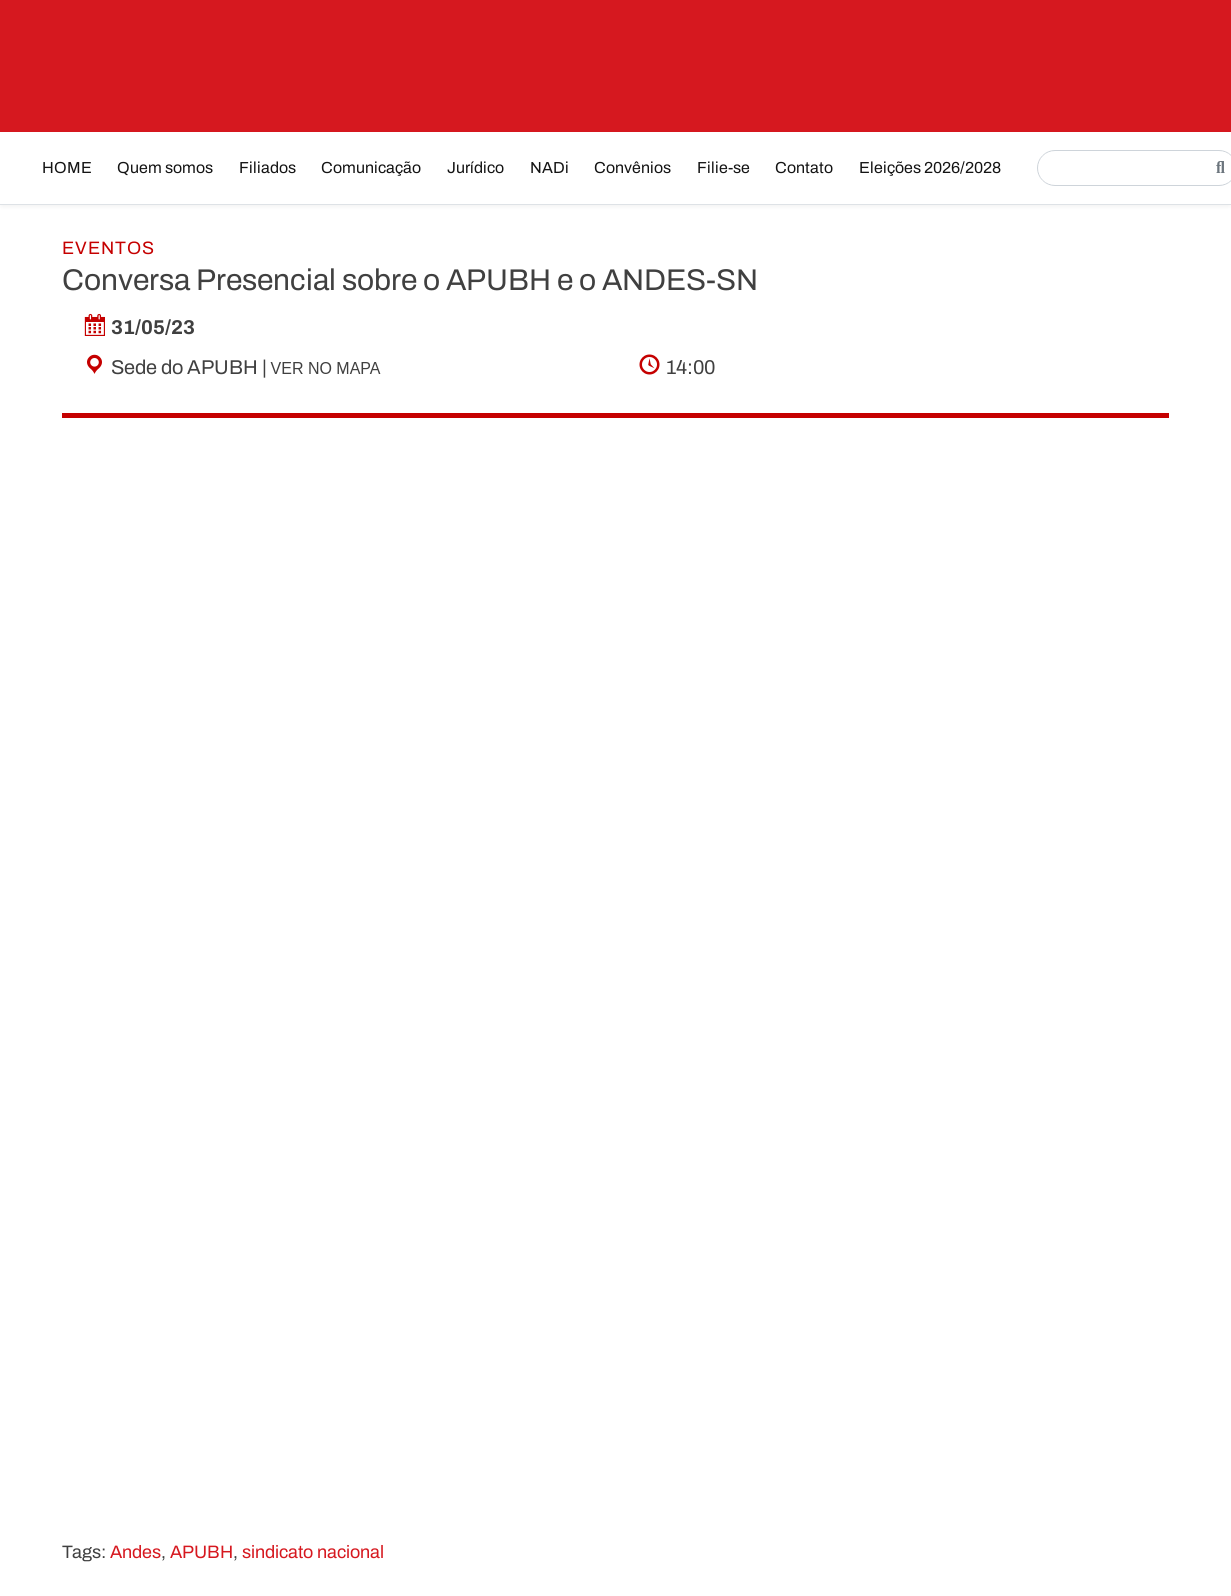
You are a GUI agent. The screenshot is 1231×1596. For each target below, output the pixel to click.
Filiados (267, 167)
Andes (135, 1552)
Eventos (108, 248)
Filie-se (723, 167)
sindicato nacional (313, 1552)
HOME (67, 167)
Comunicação (371, 167)
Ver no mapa (326, 368)
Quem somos (165, 167)
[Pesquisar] (1220, 168)
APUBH (201, 1552)
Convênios (632, 167)
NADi (549, 167)
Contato (804, 167)
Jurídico (475, 167)
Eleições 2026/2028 (930, 167)
